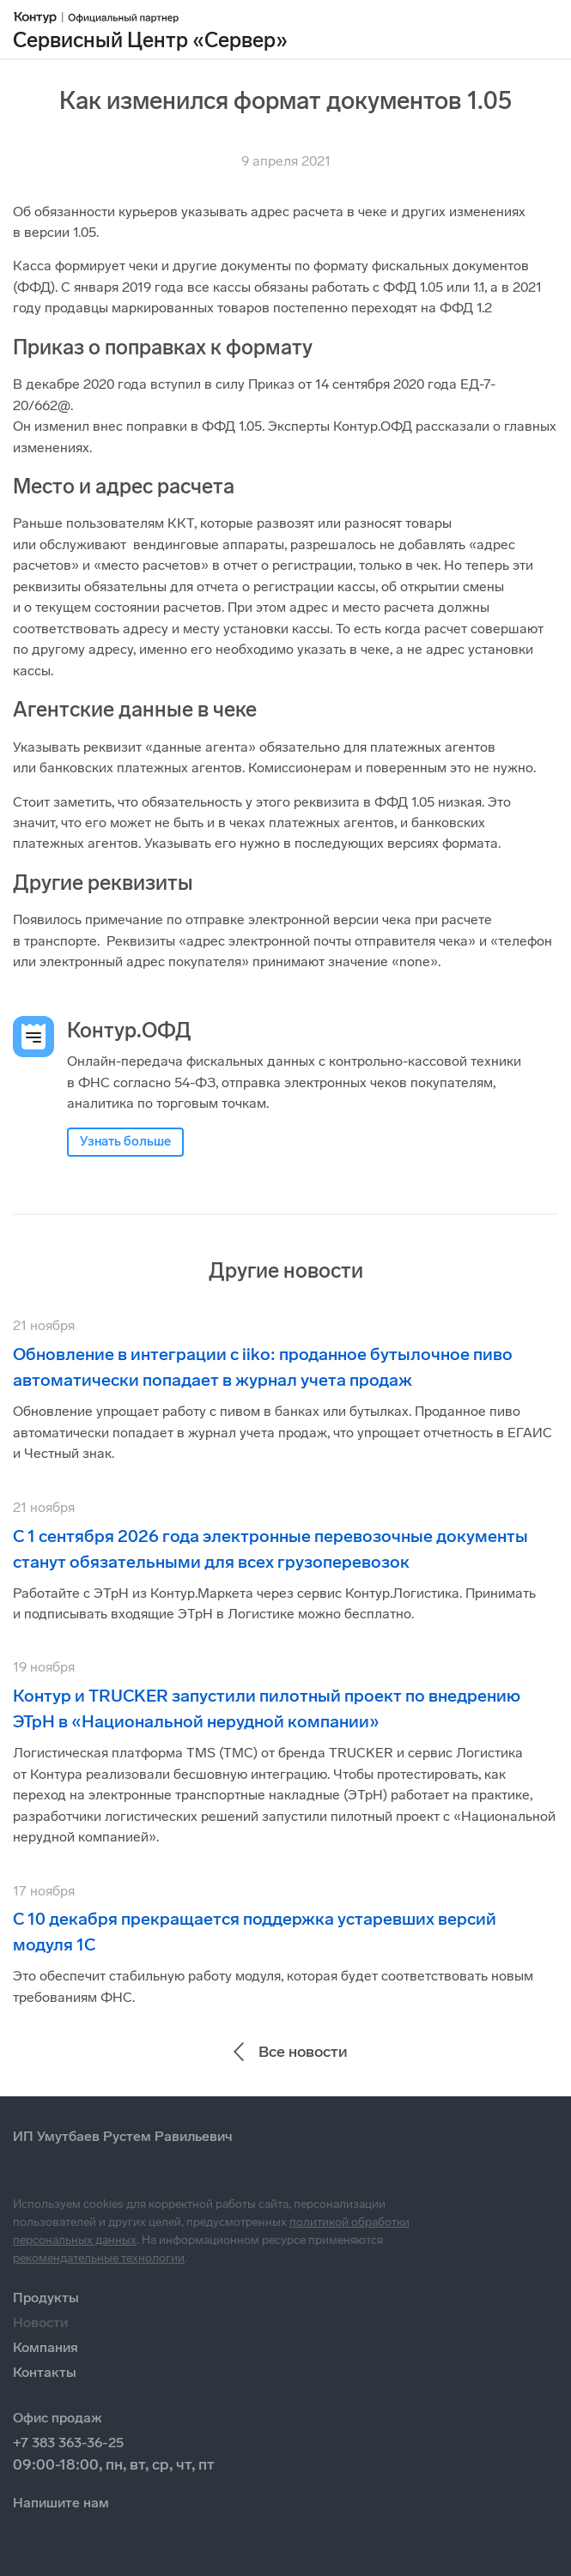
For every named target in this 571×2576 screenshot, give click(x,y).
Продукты (46, 2297)
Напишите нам (61, 2502)
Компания (45, 2347)
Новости (40, 2322)
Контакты (44, 2372)
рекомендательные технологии (99, 2258)
